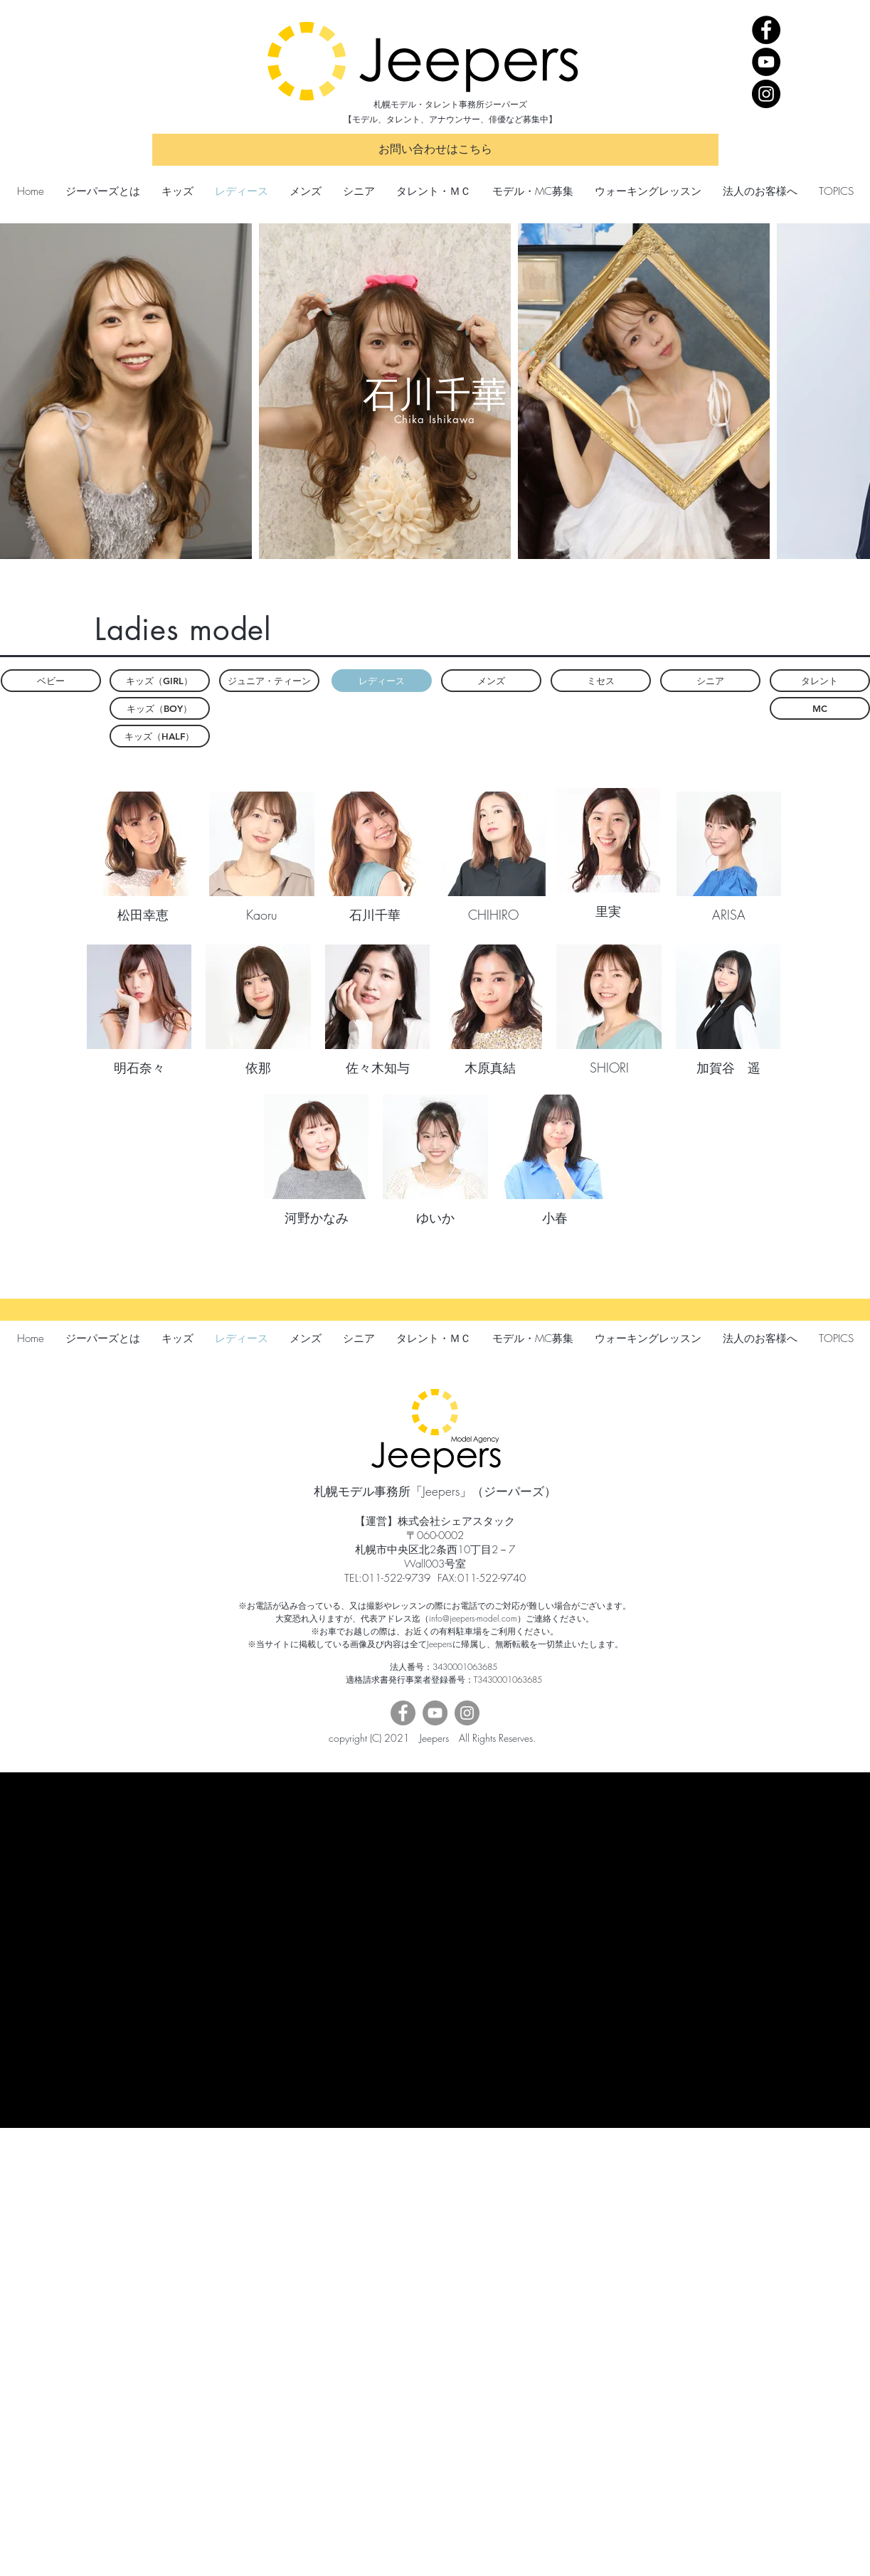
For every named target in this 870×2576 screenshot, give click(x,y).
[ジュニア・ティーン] (269, 680)
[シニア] (710, 680)
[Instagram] (766, 94)
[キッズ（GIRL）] (160, 680)
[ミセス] (601, 680)
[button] (381, 680)
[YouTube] (766, 62)
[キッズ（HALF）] (160, 736)
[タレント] (820, 680)
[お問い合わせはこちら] (435, 150)
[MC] (820, 708)
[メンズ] (491, 680)
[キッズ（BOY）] (160, 708)
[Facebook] (766, 30)
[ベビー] (51, 680)
